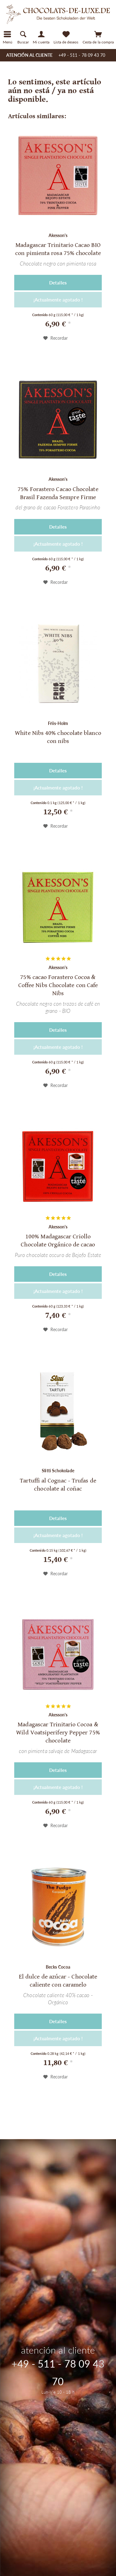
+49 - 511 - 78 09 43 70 (81, 55)
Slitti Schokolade (58, 1470)
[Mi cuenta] (41, 37)
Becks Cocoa (58, 1967)
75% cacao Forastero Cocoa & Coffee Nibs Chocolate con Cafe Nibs (58, 985)
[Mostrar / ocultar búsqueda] (23, 37)
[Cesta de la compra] (98, 37)
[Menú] (7, 37)
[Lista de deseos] (66, 37)
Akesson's (58, 235)
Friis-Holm (58, 723)
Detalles (58, 282)
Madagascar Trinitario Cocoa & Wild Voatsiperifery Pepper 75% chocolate (58, 1732)
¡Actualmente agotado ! (58, 299)
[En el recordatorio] (55, 338)
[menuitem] (7, 37)
